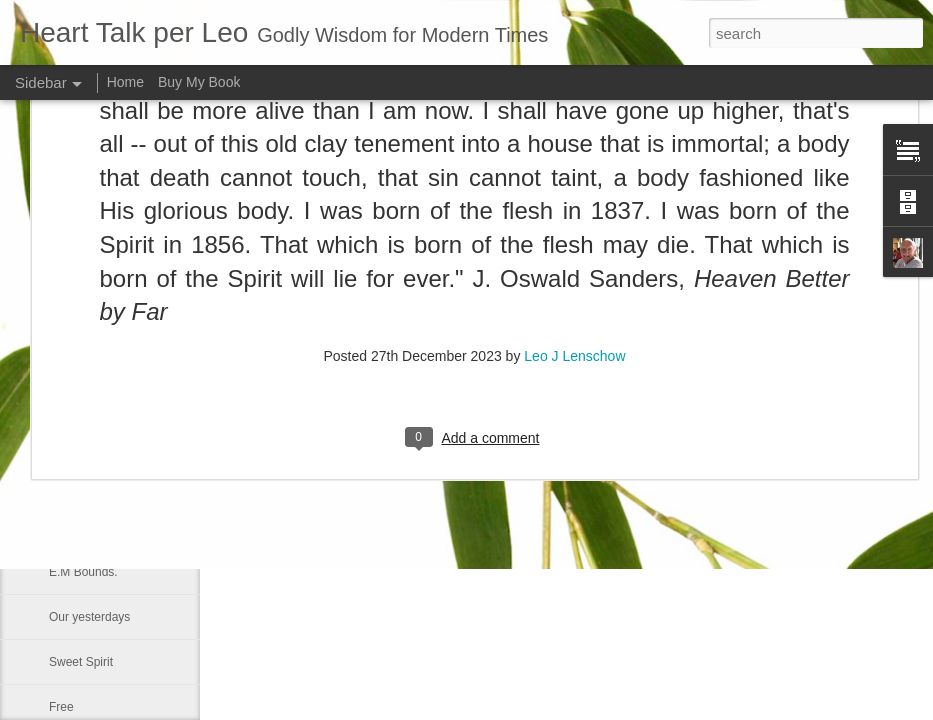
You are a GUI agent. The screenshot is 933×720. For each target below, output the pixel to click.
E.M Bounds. (83, 572)
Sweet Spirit (81, 662)
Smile (64, 527)
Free (61, 707)
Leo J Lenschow (574, 190)
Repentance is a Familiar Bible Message (156, 482)
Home (125, 82)
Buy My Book (199, 82)
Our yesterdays (89, 617)
